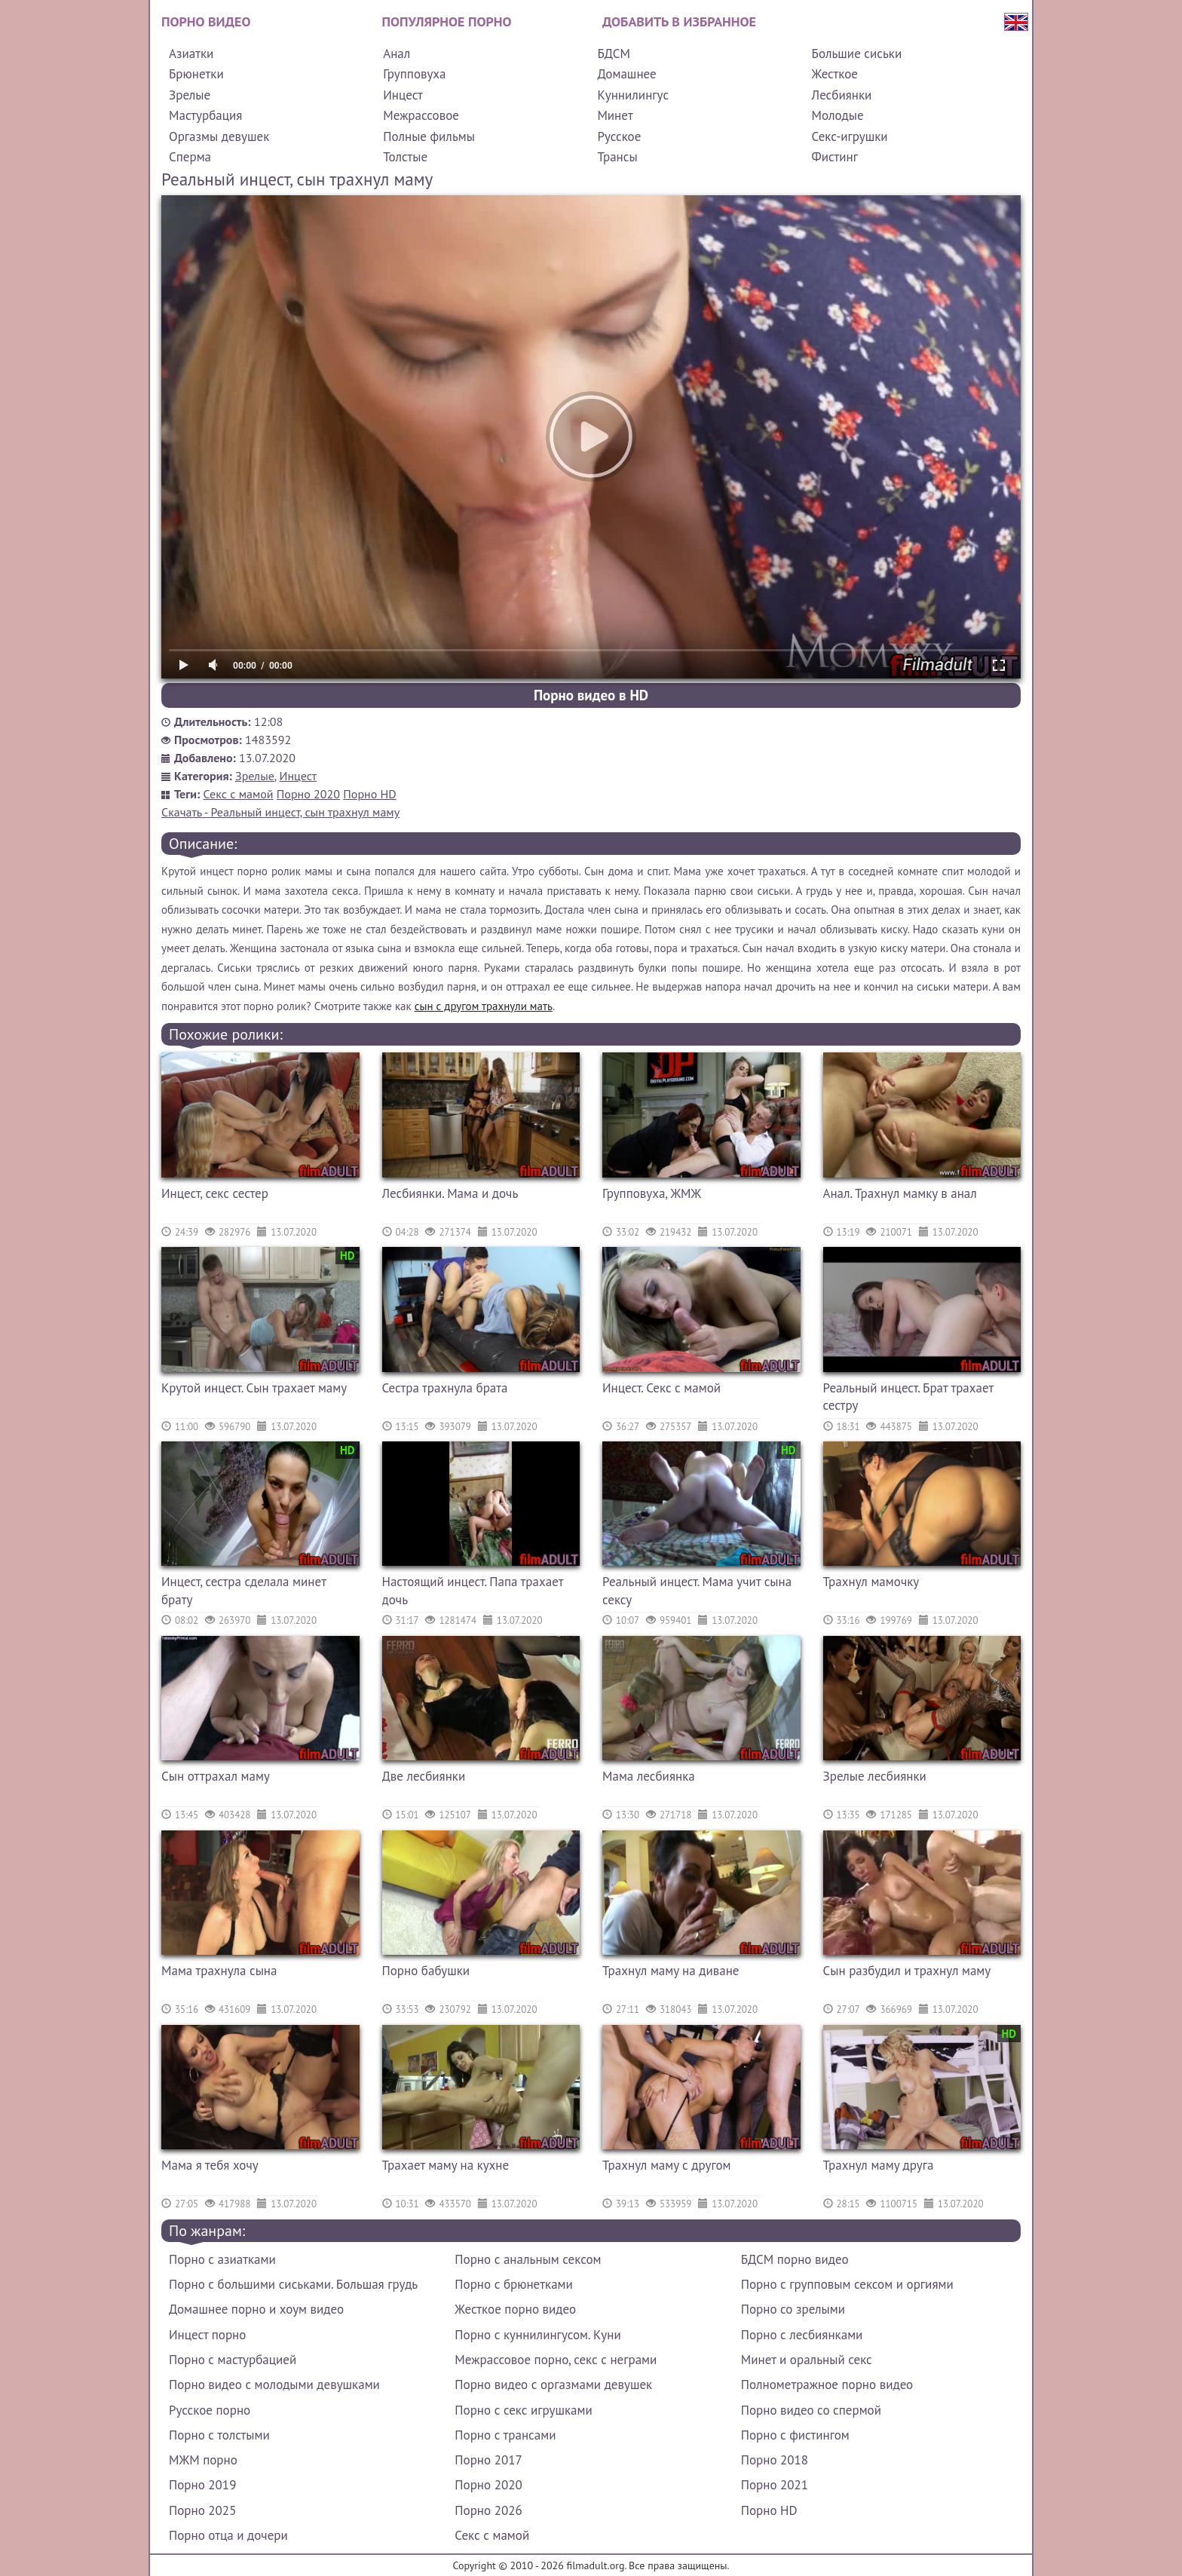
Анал (396, 53)
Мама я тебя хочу (210, 2165)
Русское (619, 136)
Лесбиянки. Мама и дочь (450, 1193)
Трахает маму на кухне (446, 2165)
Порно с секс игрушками (523, 2410)
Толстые (405, 157)
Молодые (838, 115)
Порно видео (205, 21)
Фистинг (835, 157)
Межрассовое (421, 115)
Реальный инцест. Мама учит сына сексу (697, 1590)
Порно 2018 (774, 2460)
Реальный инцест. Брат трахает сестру (908, 1397)
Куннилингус (633, 95)
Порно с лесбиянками (802, 2334)
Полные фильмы (429, 136)
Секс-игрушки (850, 136)
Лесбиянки (842, 95)
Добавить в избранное (679, 21)
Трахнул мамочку (871, 1581)
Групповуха (414, 74)
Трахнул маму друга (878, 2165)
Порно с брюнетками (513, 2284)
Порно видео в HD (591, 695)
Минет (614, 115)
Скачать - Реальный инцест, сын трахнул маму (280, 811)
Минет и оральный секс (806, 2359)
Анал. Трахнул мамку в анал (900, 1193)
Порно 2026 (488, 2510)
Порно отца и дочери (228, 2535)
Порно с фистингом (795, 2435)
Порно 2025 (202, 2510)
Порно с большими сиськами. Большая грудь (293, 2284)
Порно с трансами (505, 2435)
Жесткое (835, 74)
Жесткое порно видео (515, 2309)
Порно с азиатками (222, 2259)
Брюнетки (196, 74)
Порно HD (369, 793)
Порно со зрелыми (793, 2309)
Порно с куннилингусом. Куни (537, 2334)
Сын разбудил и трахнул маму (907, 1970)
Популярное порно (447, 21)
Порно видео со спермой (811, 2410)
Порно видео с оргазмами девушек (553, 2384)
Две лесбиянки (424, 1776)
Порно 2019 (202, 2484)
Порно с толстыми (219, 2435)
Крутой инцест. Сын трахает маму (254, 1388)
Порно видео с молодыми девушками (274, 2384)
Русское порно (209, 2410)
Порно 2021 (774, 2484)
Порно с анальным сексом (528, 2259)
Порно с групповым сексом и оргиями (847, 2284)
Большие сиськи (857, 53)
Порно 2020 (308, 793)
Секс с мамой (239, 793)
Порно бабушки (426, 1970)
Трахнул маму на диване (670, 1970)
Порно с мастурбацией (232, 2359)
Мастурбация (205, 115)
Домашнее (626, 74)
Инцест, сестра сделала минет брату (243, 1590)
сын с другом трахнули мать (484, 1006)
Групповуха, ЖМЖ (651, 1193)
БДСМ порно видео (795, 2259)
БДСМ (613, 53)
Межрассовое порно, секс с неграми (556, 2359)
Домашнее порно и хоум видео (256, 2309)
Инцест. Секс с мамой (661, 1388)
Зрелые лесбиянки (874, 1776)
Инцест (403, 95)
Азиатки (191, 53)
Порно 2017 (488, 2460)
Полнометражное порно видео (827, 2384)
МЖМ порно (203, 2460)
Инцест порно (207, 2334)
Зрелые (189, 95)
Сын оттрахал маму (215, 1776)
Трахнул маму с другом (666, 2165)
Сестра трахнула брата (445, 1388)
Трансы (617, 157)
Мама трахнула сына (219, 1970)
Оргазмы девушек (219, 136)
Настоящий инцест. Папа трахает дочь (473, 1590)
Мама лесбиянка (648, 1776)
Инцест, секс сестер (214, 1193)
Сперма (190, 157)
